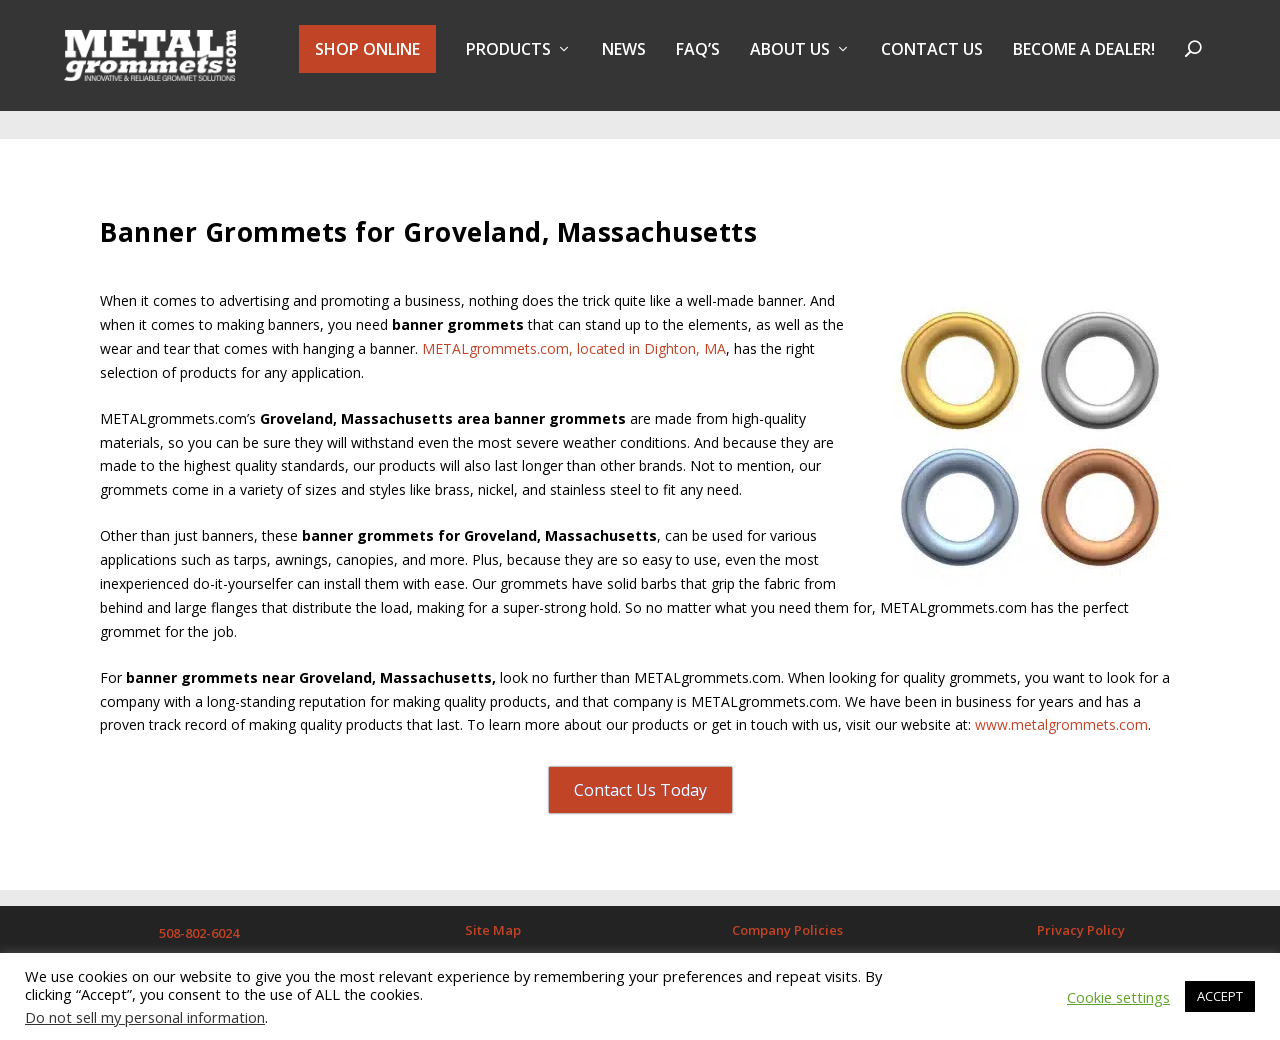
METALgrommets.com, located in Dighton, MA (574, 333)
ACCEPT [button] (1220, 996)
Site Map (493, 915)
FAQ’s (698, 63)
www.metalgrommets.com (1061, 709)
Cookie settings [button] (1118, 997)
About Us (790, 63)
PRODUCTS (508, 63)
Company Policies (787, 915)
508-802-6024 (199, 918)
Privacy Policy (1081, 915)
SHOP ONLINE (367, 62)
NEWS (624, 63)
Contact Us (932, 63)
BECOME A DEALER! (1084, 63)
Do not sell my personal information (145, 1017)
